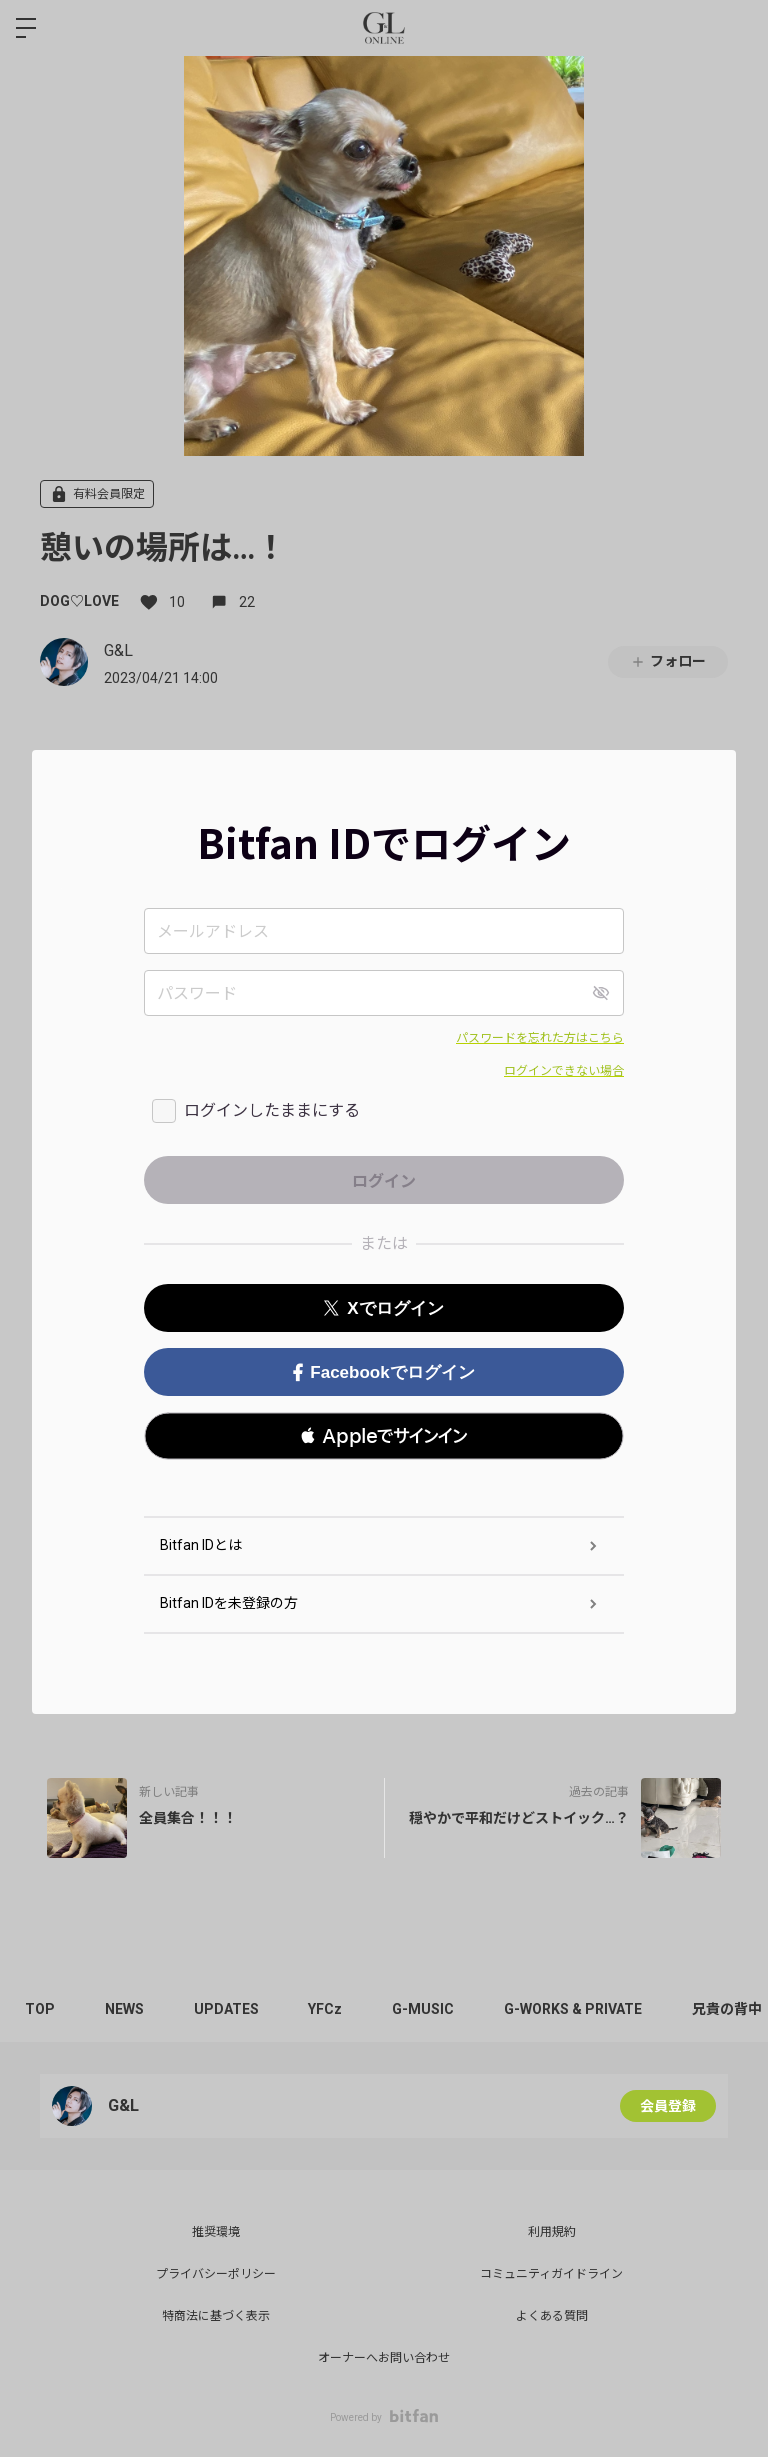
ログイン (736, 28)
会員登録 (668, 2106)
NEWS (124, 2009)
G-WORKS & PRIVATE (574, 2009)
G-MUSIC (424, 2009)
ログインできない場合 (564, 1071)
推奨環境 (216, 2232)
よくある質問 (552, 2316)
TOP (40, 2009)
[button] (384, 1436)
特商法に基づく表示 (216, 2316)
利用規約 (552, 2232)
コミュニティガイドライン (551, 2274)
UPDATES (226, 2009)
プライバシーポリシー (216, 2274)
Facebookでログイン (383, 1372)
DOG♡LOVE (79, 601)
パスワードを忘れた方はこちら (540, 1038)
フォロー (668, 661)
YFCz (326, 2009)
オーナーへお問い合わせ (384, 2358)
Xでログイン (383, 1308)
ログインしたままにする (272, 1110)
